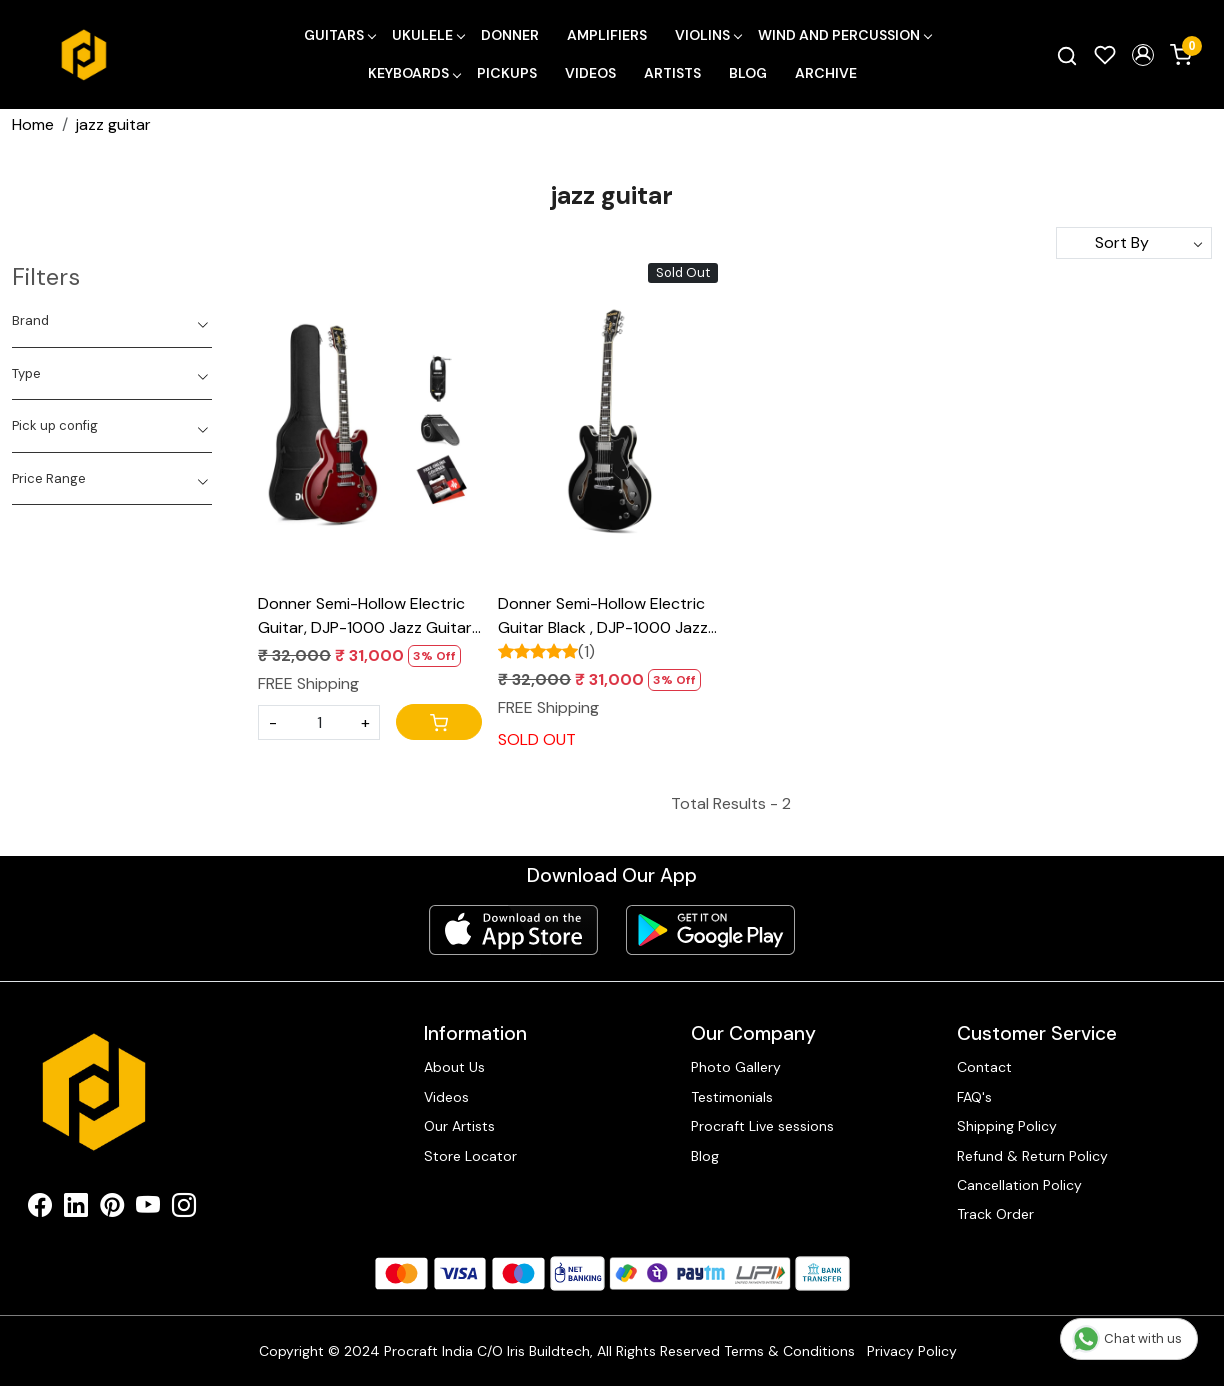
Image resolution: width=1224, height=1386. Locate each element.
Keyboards (414, 73)
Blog (748, 73)
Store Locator (470, 1156)
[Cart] (439, 722)
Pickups (507, 73)
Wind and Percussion (844, 35)
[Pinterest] (112, 1209)
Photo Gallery (736, 1067)
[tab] (112, 321)
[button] (1143, 55)
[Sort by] (1134, 243)
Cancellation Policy (1019, 1185)
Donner (510, 35)
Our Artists (459, 1126)
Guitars (339, 35)
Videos (590, 73)
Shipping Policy (1007, 1126)
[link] (1067, 55)
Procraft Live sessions (762, 1126)
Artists (672, 73)
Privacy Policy (912, 1351)
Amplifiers (607, 35)
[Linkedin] (76, 1209)
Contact (984, 1067)
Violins (708, 35)
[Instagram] (184, 1209)
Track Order (995, 1214)
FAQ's (974, 1097)
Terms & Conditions (789, 1351)
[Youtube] (148, 1209)
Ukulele (428, 35)
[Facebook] (40, 1209)
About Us (454, 1067)
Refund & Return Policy (1032, 1156)
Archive (826, 73)
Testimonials (732, 1097)
